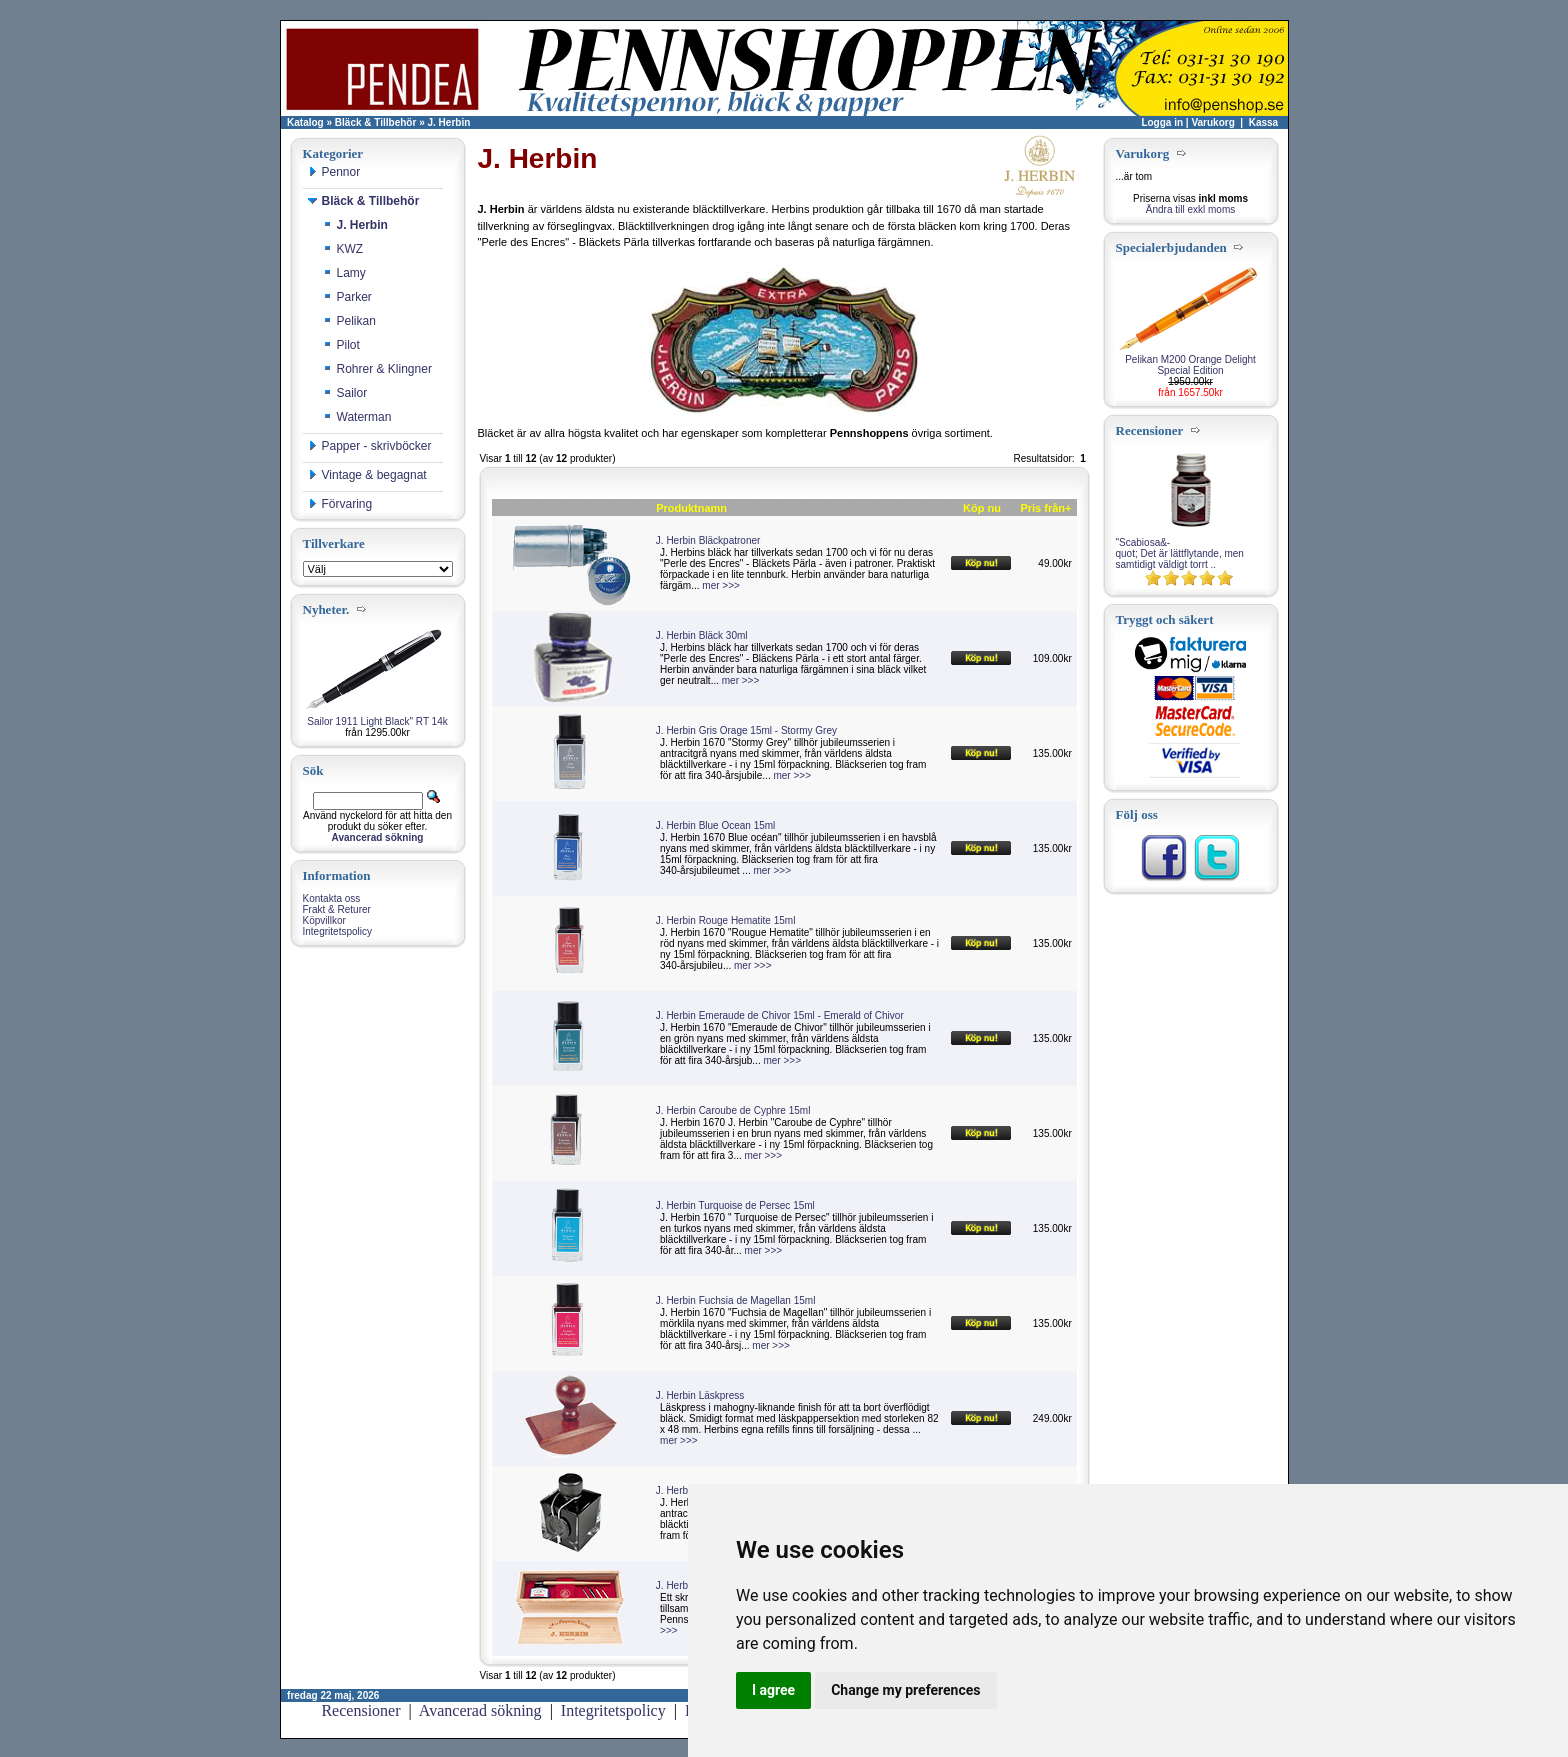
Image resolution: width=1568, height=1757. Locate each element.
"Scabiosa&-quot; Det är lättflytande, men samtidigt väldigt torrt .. (1180, 553)
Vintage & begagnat (367, 475)
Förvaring (340, 504)
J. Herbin (449, 122)
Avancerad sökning (480, 1710)
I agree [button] (773, 1690)
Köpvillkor (324, 920)
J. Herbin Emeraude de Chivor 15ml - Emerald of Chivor (780, 1015)
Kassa (1263, 122)
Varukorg (1212, 122)
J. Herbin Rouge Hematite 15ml (726, 920)
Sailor (345, 393)
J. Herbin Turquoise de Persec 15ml (735, 1205)
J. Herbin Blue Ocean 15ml (716, 825)
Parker (347, 297)
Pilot (341, 345)
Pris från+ (1045, 508)
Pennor (334, 172)
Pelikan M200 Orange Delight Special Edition (1190, 365)
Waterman (357, 417)
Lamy (344, 273)
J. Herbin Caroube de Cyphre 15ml (733, 1110)
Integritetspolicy (337, 931)
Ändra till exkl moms (1190, 209)
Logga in (1162, 122)
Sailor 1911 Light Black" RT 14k (377, 721)
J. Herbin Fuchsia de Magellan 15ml (736, 1300)
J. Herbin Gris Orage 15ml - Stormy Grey (746, 730)
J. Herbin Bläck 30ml (702, 635)
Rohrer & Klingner (377, 369)
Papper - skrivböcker (370, 446)
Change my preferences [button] (905, 1690)
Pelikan (349, 321)
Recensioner (360, 1710)
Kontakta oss (332, 898)
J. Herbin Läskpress (700, 1395)
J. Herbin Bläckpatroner (708, 540)
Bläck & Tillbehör (376, 122)
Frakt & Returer (337, 909)
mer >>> (721, 585)
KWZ (343, 249)
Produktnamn (691, 508)
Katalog (305, 122)
